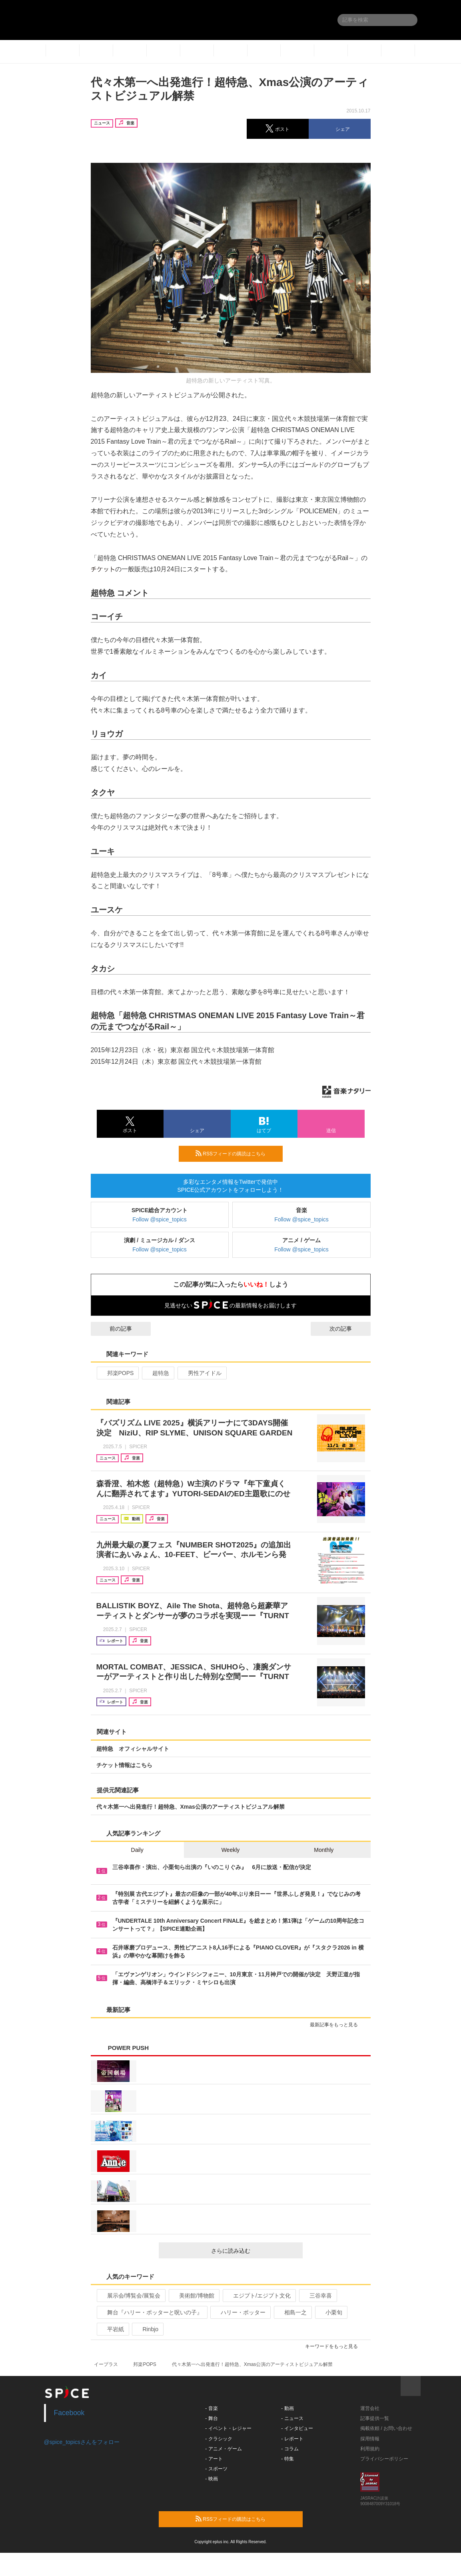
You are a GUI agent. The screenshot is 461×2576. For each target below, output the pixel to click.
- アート (213, 2459)
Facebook (69, 2413)
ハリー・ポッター (239, 2312)
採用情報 (369, 2439)
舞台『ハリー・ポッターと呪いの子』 (151, 2312)
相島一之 (292, 2312)
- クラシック (218, 2439)
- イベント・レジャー (228, 2428)
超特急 (157, 1373)
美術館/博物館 (193, 2295)
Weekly (231, 1850)
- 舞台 (211, 2418)
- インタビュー (297, 2428)
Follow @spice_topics (159, 1219)
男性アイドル (201, 1373)
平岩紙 (112, 2329)
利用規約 (369, 2449)
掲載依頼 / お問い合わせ (386, 2428)
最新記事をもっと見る (337, 2025)
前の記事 (113, 1328)
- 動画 (287, 2408)
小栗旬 (330, 2312)
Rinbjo (147, 2329)
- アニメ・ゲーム (223, 2449)
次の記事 (347, 1328)
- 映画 (211, 2479)
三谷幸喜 (317, 2295)
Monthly (323, 1850)
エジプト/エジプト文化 (258, 2295)
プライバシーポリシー (384, 2459)
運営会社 (369, 2408)
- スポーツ (216, 2469)
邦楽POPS (117, 1373)
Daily (137, 1850)
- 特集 (287, 2459)
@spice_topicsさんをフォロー (82, 2442)
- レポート (292, 2439)
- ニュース (292, 2418)
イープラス (106, 2364)
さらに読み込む (253, 2251)
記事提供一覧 (374, 2418)
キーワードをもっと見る (335, 2346)
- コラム (289, 2449)
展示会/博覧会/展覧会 (130, 2295)
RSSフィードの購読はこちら (236, 1153)
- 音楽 (211, 2408)
